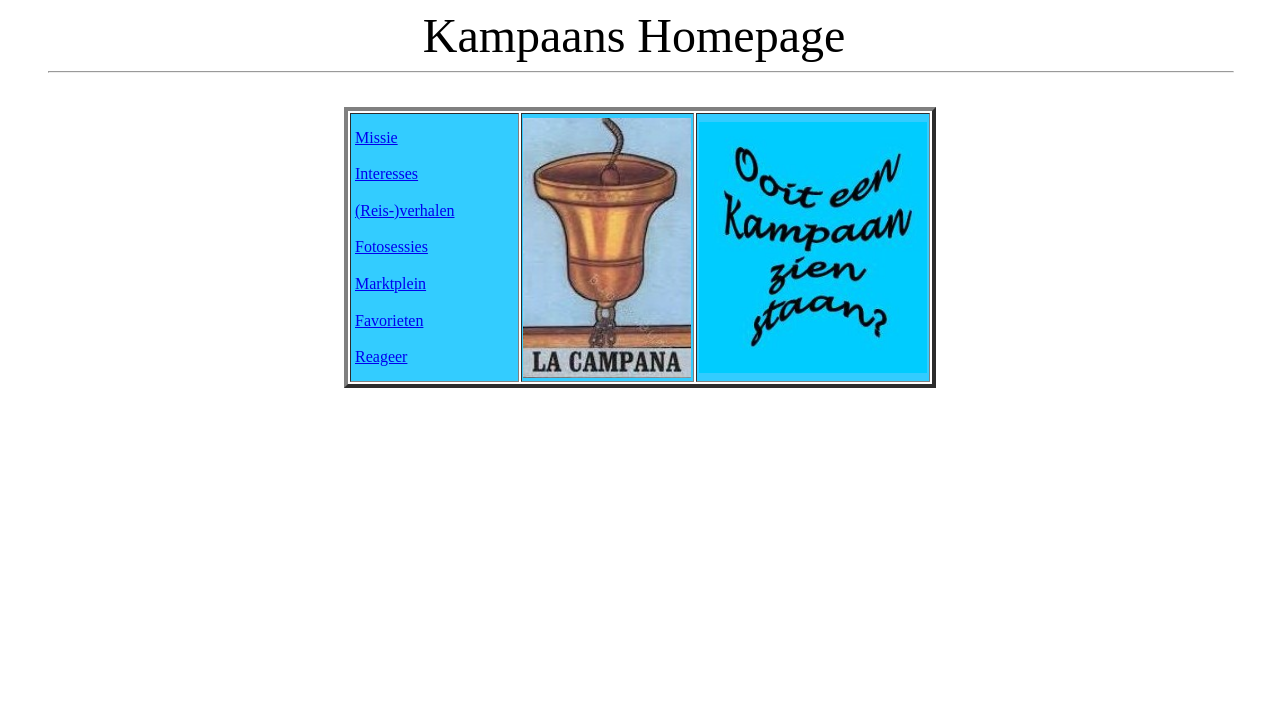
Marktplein (390, 283)
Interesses (386, 173)
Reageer (381, 356)
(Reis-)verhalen (405, 210)
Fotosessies (391, 246)
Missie (376, 137)
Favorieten (389, 320)
